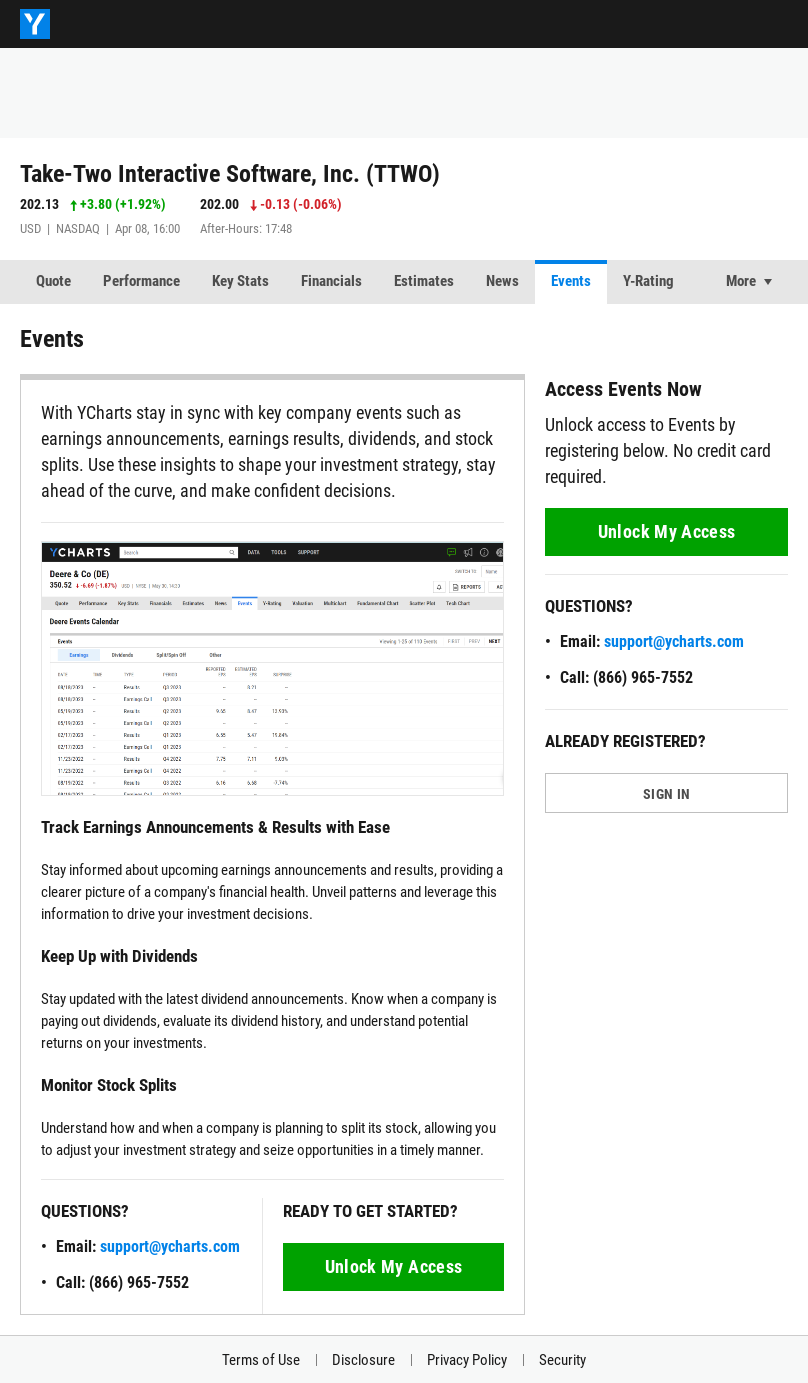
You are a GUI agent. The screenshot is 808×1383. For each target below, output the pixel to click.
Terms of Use (261, 1360)
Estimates (424, 281)
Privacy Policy (467, 1360)
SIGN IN (666, 794)
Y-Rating (648, 281)
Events (571, 281)
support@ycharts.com (170, 1246)
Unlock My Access (394, 1266)
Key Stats (240, 281)
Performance (141, 281)
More (741, 281)
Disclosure (363, 1360)
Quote (53, 281)
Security (562, 1360)
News (502, 281)
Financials (331, 281)
